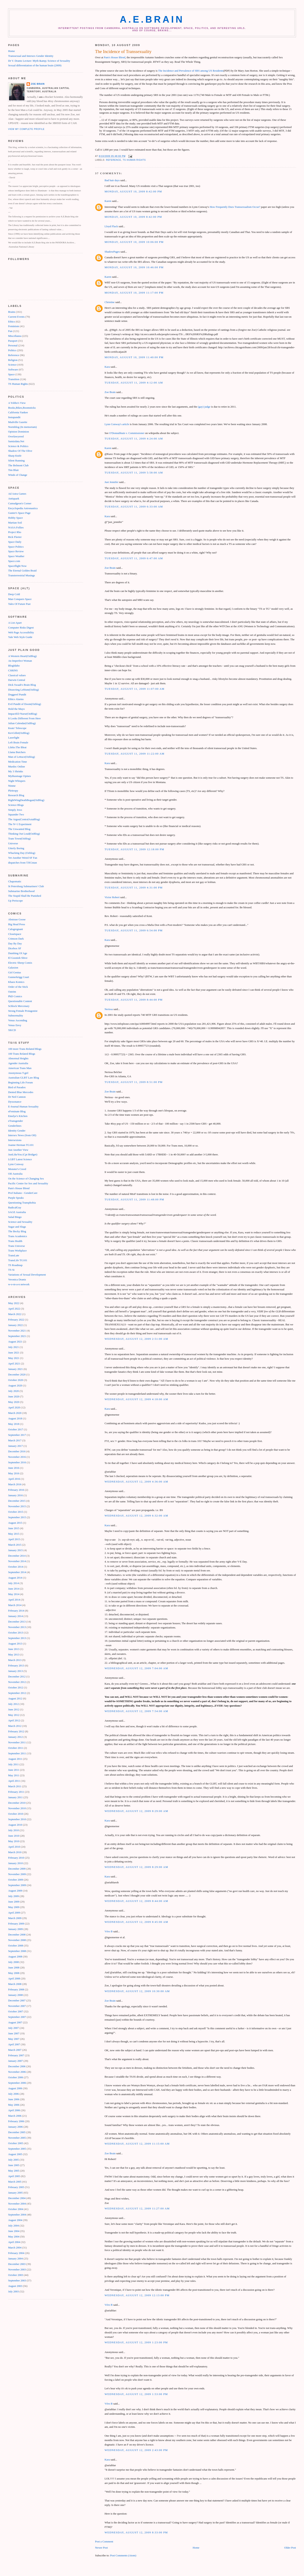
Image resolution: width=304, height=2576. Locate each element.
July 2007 (13, 2027)
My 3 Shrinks (15, 771)
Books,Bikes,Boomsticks (22, 407)
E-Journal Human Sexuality (23, 1106)
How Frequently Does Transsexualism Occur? (235, 206)
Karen (107, 201)
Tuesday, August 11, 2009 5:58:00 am (133, 472)
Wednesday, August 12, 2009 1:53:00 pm (136, 2394)
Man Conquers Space (19, 599)
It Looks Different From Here (24, 718)
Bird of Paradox (17, 1087)
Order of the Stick (18, 986)
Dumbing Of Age (17, 953)
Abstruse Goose (17, 919)
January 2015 (15, 1550)
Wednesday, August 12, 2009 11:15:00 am (137, 2143)
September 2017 (17, 1434)
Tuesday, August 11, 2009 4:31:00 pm (133, 887)
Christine (109, 302)
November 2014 (17, 1561)
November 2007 (17, 2005)
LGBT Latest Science (20, 1159)
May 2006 (13, 2104)
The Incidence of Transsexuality (123, 51)
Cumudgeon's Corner (19, 503)
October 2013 (15, 1632)
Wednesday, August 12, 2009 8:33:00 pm (136, 2532)
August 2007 (15, 2022)
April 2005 (14, 2176)
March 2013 (14, 1660)
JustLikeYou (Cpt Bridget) (22, 1154)
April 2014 (14, 1599)
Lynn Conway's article (116, 424)
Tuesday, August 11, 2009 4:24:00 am (133, 438)
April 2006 (14, 2110)
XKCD (12, 1030)
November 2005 (17, 2137)
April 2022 (14, 1308)
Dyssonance (14, 1101)
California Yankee (18, 412)
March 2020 (14, 1412)
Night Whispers (16, 780)
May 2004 (13, 2236)
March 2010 (14, 1852)
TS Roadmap (15, 1265)
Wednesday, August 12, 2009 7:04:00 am (136, 1668)
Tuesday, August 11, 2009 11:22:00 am (134, 753)
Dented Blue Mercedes (20, 1092)
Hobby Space (15, 517)
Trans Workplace (17, 1250)
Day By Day (15, 943)
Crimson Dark (16, 938)
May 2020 (13, 1402)
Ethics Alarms (15, 699)
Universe (13, 843)
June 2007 (13, 2033)
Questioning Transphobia (22, 1202)
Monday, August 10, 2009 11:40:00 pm (133, 357)
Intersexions (15, 1140)
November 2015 (17, 1506)
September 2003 (17, 2280)
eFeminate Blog (17, 1111)
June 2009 (13, 1901)
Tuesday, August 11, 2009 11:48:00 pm (134, 1199)
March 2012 (14, 1725)
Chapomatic (14, 881)
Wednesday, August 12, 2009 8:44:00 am (136, 1901)
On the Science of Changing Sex (26, 1178)
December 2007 (17, 2000)
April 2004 (14, 2242)
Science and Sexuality (20, 1221)
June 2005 (13, 2165)
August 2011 (15, 1758)
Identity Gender (16, 1130)
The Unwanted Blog (19, 829)
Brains (11, 311)
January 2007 (15, 2060)
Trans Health (15, 1241)
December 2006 (17, 2066)
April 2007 (14, 2044)
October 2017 (15, 1429)
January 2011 (15, 1797)
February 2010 (16, 1857)
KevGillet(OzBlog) (18, 732)
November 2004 (17, 2203)
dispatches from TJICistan (22, 862)
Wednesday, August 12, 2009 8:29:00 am (136, 1811)
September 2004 (17, 2214)
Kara (107, 366)
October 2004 (15, 2209)
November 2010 (17, 1808)
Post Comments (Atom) (123, 2555)
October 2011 (15, 1747)
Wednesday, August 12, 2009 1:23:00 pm (136, 2342)
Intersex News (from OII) (22, 1135)
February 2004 (16, 2253)
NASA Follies (15, 527)
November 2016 (17, 1456)
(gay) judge (204, 406)
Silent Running (16, 460)
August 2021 (15, 1341)
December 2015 (17, 1500)
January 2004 (15, 2258)
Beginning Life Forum (20, 1082)
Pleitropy (13, 790)
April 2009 (14, 1912)
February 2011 (16, 1791)
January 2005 (15, 2192)
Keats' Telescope (17, 728)
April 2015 (14, 1539)
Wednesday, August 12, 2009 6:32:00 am (136, 1515)
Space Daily (14, 541)
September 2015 (17, 1517)
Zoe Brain (109, 392)
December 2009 (17, 1868)
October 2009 (15, 1879)
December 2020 (17, 1374)
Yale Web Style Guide (20, 637)
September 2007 (17, 2016)
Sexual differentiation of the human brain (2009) (34, 65)
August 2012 (15, 1698)
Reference (113, 160)
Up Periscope (15, 900)
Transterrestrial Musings (21, 575)
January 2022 (15, 1325)
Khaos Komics (16, 981)
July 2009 (13, 1896)
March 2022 (14, 1314)
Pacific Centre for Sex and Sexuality (28, 1183)
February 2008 (16, 1989)
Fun (10, 331)
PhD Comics (15, 996)
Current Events (16, 316)
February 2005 (16, 2187)
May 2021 (13, 1358)
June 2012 (13, 1709)
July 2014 (13, 1583)
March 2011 (14, 1786)
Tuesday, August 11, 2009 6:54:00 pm (133, 930)
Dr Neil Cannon (17, 1096)
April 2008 (14, 1978)
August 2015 (15, 1522)
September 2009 (17, 1885)
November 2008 (17, 1940)
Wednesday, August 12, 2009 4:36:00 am (136, 1481)
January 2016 (15, 1495)
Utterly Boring (16, 848)
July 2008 (13, 1962)
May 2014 (13, 1594)
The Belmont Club (18, 465)
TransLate (13, 1255)
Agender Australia (18, 1063)
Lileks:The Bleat (17, 747)
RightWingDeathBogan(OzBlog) (26, 800)
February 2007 (16, 2055)
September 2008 (17, 1951)
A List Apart (15, 622)
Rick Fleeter (15, 537)
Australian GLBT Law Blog (23, 1077)
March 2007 (14, 2049)
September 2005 (17, 2148)
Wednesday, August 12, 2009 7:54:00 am (136, 1711)
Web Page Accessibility (21, 632)
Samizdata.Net (16, 441)
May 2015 (13, 1533)
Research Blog (16, 795)
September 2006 (17, 2082)
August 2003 (15, 2286)
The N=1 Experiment (19, 824)
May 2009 (13, 1907)
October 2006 (15, 2077)
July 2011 (13, 1764)
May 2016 (13, 1473)
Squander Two (16, 814)
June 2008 (13, 1967)
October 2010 (15, 1813)
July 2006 (13, 2093)
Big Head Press (16, 924)
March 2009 (14, 1918)
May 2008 (13, 1973)
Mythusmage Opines (19, 776)
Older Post (290, 2547)
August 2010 (15, 1824)
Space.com (14, 561)
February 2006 (16, 2121)
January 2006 (15, 2126)
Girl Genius (14, 972)
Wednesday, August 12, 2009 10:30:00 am (137, 1991)
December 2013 (17, 1621)
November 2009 (17, 1874)
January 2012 (15, 1736)
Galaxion (13, 967)
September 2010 (17, 1819)
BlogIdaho (14, 665)
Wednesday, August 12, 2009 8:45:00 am (136, 1921)
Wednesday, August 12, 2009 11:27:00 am (137, 2208)
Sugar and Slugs (17, 1226)
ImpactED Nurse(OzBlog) (22, 713)
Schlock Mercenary (18, 1006)
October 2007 (15, 2011)
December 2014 (17, 1555)
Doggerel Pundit (17, 694)
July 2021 (13, 1347)
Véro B (108, 1931)
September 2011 (17, 1753)
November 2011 (17, 1742)
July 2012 (13, 1704)
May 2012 (13, 1714)
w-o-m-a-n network (18, 1284)
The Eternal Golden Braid (22, 570)
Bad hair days (111, 180)
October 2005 (15, 2143)
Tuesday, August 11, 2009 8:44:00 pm (133, 999)
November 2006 (17, 2071)
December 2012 (17, 1676)
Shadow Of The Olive (20, 450)
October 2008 (15, 1945)
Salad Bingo (15, 1217)
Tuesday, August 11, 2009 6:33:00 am (133, 506)
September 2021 (17, 1336)
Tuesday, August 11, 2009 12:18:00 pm (134, 849)
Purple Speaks (16, 1197)
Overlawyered (16, 436)
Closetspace (14, 934)
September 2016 (17, 1462)
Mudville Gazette (17, 422)
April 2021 (14, 1363)
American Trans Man (19, 1068)
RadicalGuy (14, 1207)
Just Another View (18, 1149)
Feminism (13, 326)
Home (196, 2547)
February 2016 (16, 1489)
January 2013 (15, 1671)
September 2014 (17, 1572)
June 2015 (13, 1528)
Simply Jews (15, 809)
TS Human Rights (134, 160)
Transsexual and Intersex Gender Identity (30, 55)
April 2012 (14, 1720)
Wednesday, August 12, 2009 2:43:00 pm (136, 2450)
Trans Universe (16, 1245)
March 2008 (14, 1984)
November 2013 (17, 1627)
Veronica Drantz (17, 1279)
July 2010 (13, 1830)
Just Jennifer (111, 482)
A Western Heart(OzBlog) (22, 656)
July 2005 (13, 2159)
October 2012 (15, 1687)
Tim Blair (13, 470)
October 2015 (15, 1511)
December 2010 (17, 1802)
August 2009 (15, 1890)
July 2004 (13, 2225)
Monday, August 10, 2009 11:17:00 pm (133, 292)
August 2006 (15, 2088)
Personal (13, 345)
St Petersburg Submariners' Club (26, 886)
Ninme (11, 785)
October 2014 (15, 1566)
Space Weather (16, 556)
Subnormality (15, 1015)
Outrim (12, 991)
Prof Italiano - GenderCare (22, 1192)
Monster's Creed (17, 1169)
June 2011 (13, 1769)
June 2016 (13, 1467)
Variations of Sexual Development (27, 1274)
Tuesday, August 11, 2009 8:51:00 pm (133, 1082)
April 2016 (14, 1478)
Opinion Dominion (18, 431)
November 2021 (17, 1330)
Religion (13, 360)
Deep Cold (14, 594)
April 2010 (14, 1846)
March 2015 (14, 1544)
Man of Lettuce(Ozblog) (21, 756)
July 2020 (13, 1391)
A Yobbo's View (17, 402)
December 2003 (17, 2264)
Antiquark (13, 498)
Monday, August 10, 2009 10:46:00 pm (134, 267)
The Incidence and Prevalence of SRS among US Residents (190, 70)
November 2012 (17, 1682)
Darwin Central (16, 679)
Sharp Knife (14, 455)
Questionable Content (20, 1001)
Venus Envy (14, 1025)
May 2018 (13, 1423)
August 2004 (15, 2220)
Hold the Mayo (16, 708)
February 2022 (16, 1319)
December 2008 (17, 1934)
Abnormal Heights (18, 1058)
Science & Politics (18, 446)
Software (13, 369)
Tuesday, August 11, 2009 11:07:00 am (134, 688)
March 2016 (14, 1484)
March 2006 (14, 2115)
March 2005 (14, 2181)
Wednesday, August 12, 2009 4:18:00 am (136, 1399)
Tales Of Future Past (19, 603)
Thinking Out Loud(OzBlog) (24, 833)
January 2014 (15, 1616)
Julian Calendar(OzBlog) (21, 723)
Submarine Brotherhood (21, 891)
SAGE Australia (17, 1212)
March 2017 (14, 1440)
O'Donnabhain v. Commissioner (126, 433)
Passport (12, 340)
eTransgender (15, 1120)
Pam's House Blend (114, 57)
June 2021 (13, 1352)
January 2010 (15, 1863)
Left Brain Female (18, 742)
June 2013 (13, 1649)
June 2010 (13, 1835)
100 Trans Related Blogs (21, 1053)
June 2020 (13, 1396)
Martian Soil (15, 522)
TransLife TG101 (17, 1260)
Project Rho (14, 532)
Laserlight (13, 737)
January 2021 (15, 1369)
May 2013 (13, 1654)
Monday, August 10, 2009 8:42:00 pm (133, 191)
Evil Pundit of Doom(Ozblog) (24, 704)
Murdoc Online (16, 766)
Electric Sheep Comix (20, 962)
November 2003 (17, 2269)
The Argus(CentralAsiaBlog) (24, 819)
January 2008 (15, 1995)
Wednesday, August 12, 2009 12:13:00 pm (136, 2295)
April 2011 (14, 1780)
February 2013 (16, 1665)
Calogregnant (15, 929)
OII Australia (15, 1173)
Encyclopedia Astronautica (23, 508)
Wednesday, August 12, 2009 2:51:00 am (136, 1338)
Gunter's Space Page (19, 512)
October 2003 (15, 2275)
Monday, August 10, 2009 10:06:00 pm (134, 241)
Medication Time (17, 761)
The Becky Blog (17, 1231)
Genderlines (14, 1125)
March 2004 (14, 2247)
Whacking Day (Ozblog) (21, 852)
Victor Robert (111, 897)
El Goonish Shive (17, 957)
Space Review (16, 551)
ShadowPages (112, 251)
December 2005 (17, 2132)
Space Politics (15, 546)
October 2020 (15, 1380)
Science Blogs (16, 805)
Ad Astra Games (17, 493)
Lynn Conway (15, 1164)
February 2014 (16, 1610)
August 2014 (15, 1577)
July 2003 (13, 2291)
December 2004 (17, 2198)
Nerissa (108, 1009)
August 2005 (15, 2154)
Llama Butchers (17, 752)
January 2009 (15, 1929)
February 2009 (16, 1923)
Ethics (11, 321)
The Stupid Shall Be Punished (24, 895)
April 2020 (14, 1407)
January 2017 (15, 1445)
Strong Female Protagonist (22, 1010)
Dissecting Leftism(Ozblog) (23, 689)
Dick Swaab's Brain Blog (22, 684)
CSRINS (13, 670)
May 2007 (13, 2038)
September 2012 (17, 1693)
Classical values (17, 675)
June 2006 (13, 2099)
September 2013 (17, 1638)
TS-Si (11, 1269)
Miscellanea (14, 335)
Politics (12, 350)
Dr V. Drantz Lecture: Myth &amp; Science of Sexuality (39, 60)
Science (12, 364)
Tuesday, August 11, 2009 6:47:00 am (133, 558)
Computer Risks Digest (21, 627)
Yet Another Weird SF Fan (22, 857)
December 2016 (17, 1451)
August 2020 (15, 1385)
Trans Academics (17, 1236)
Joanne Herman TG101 (21, 1145)
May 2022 (13, 1303)
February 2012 (16, 1731)
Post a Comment (104, 2541)
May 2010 (13, 1841)
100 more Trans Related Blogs (24, 1048)
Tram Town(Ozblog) (19, 838)
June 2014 (13, 1588)
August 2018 (15, 1418)
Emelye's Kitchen (17, 1116)
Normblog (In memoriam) (22, 426)
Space (11, 374)
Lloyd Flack (111, 226)
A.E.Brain (152, 19)
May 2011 (13, 1775)
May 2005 (13, 2170)
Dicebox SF (14, 948)
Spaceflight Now (17, 565)
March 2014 (14, 1605)
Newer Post (101, 2547)
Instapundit (14, 417)
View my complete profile (26, 129)
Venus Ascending (17, 1020)
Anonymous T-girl (18, 1072)
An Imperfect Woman (20, 660)
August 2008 (15, 1956)
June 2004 (13, 2231)
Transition (13, 379)
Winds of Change (17, 474)
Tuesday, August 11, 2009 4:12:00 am (133, 382)
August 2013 (15, 1643)
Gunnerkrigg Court (18, 977)
